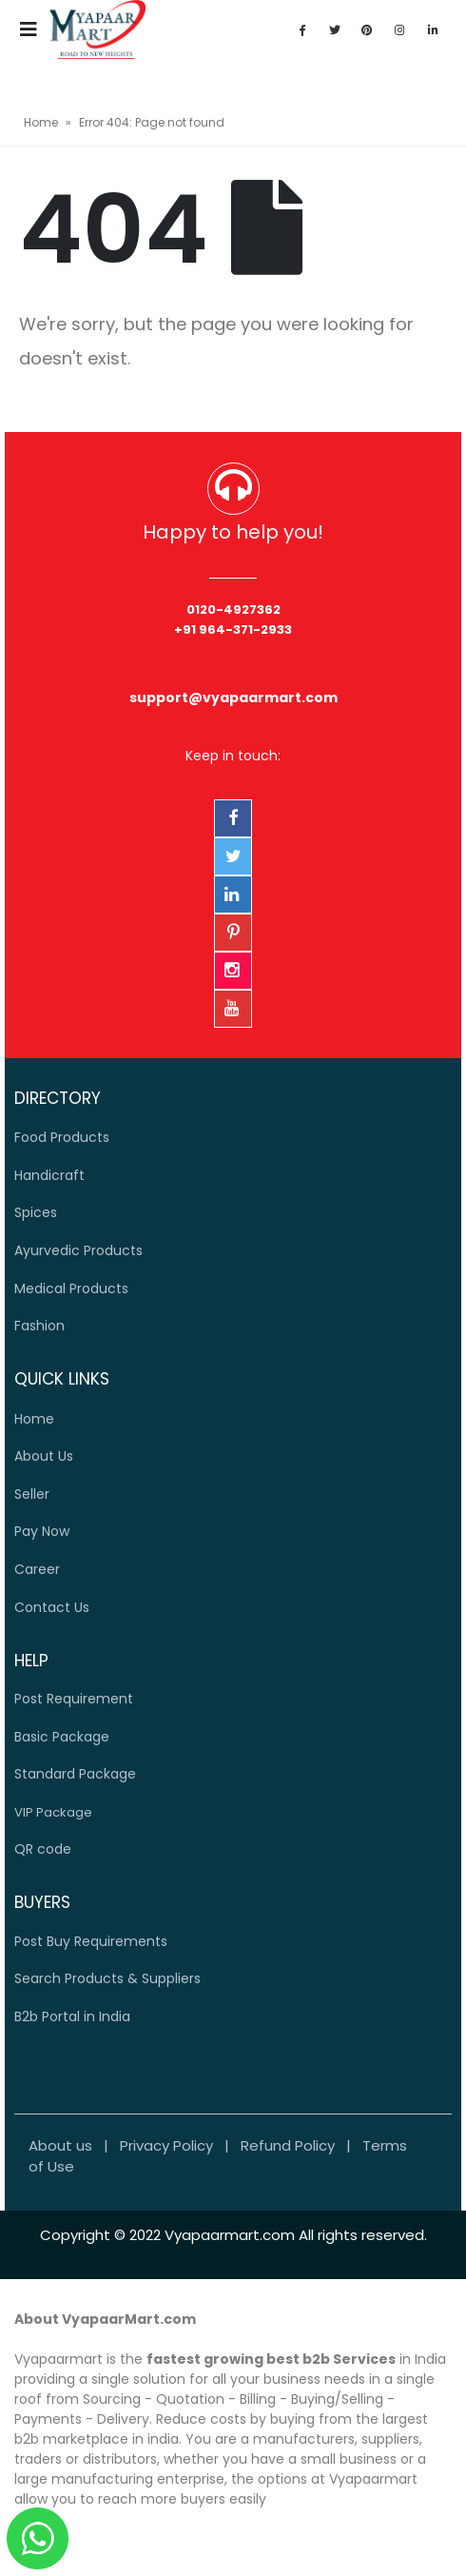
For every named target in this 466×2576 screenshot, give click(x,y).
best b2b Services (331, 2359)
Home (41, 122)
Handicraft (49, 1175)
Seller (31, 1494)
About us (60, 2145)
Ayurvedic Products (78, 1250)
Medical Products (71, 1288)
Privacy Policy (166, 2145)
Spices (35, 1212)
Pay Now (41, 1531)
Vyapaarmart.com (230, 2235)
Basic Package (61, 1736)
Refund (288, 2145)
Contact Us (51, 1607)
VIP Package (53, 1812)
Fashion (39, 1325)
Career (37, 1569)
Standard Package (75, 1773)
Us (43, 1455)
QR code (42, 1848)
